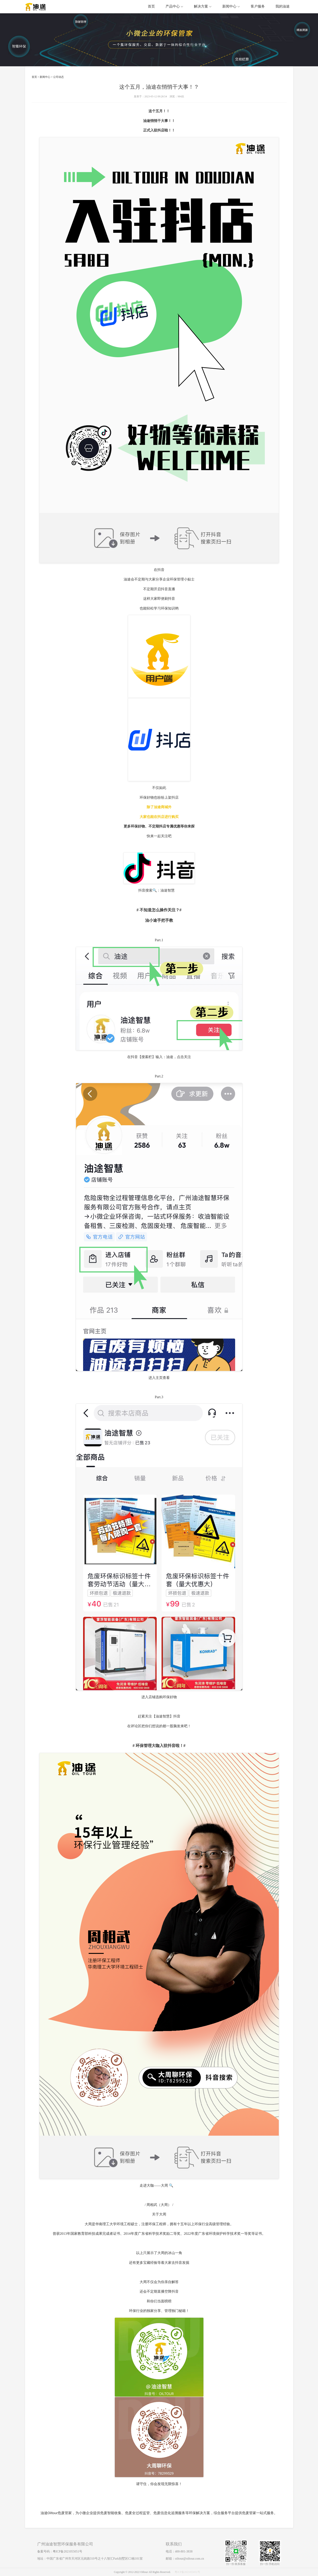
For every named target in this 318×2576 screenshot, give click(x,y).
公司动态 (58, 76)
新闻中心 (231, 6)
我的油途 (282, 6)
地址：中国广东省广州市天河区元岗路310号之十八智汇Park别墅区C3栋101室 (90, 2558)
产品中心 (174, 6)
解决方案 (203, 6)
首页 (151, 6)
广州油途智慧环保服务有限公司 (65, 2544)
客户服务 (258, 6)
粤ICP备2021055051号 (187, 2572)
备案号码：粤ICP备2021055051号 (59, 2551)
